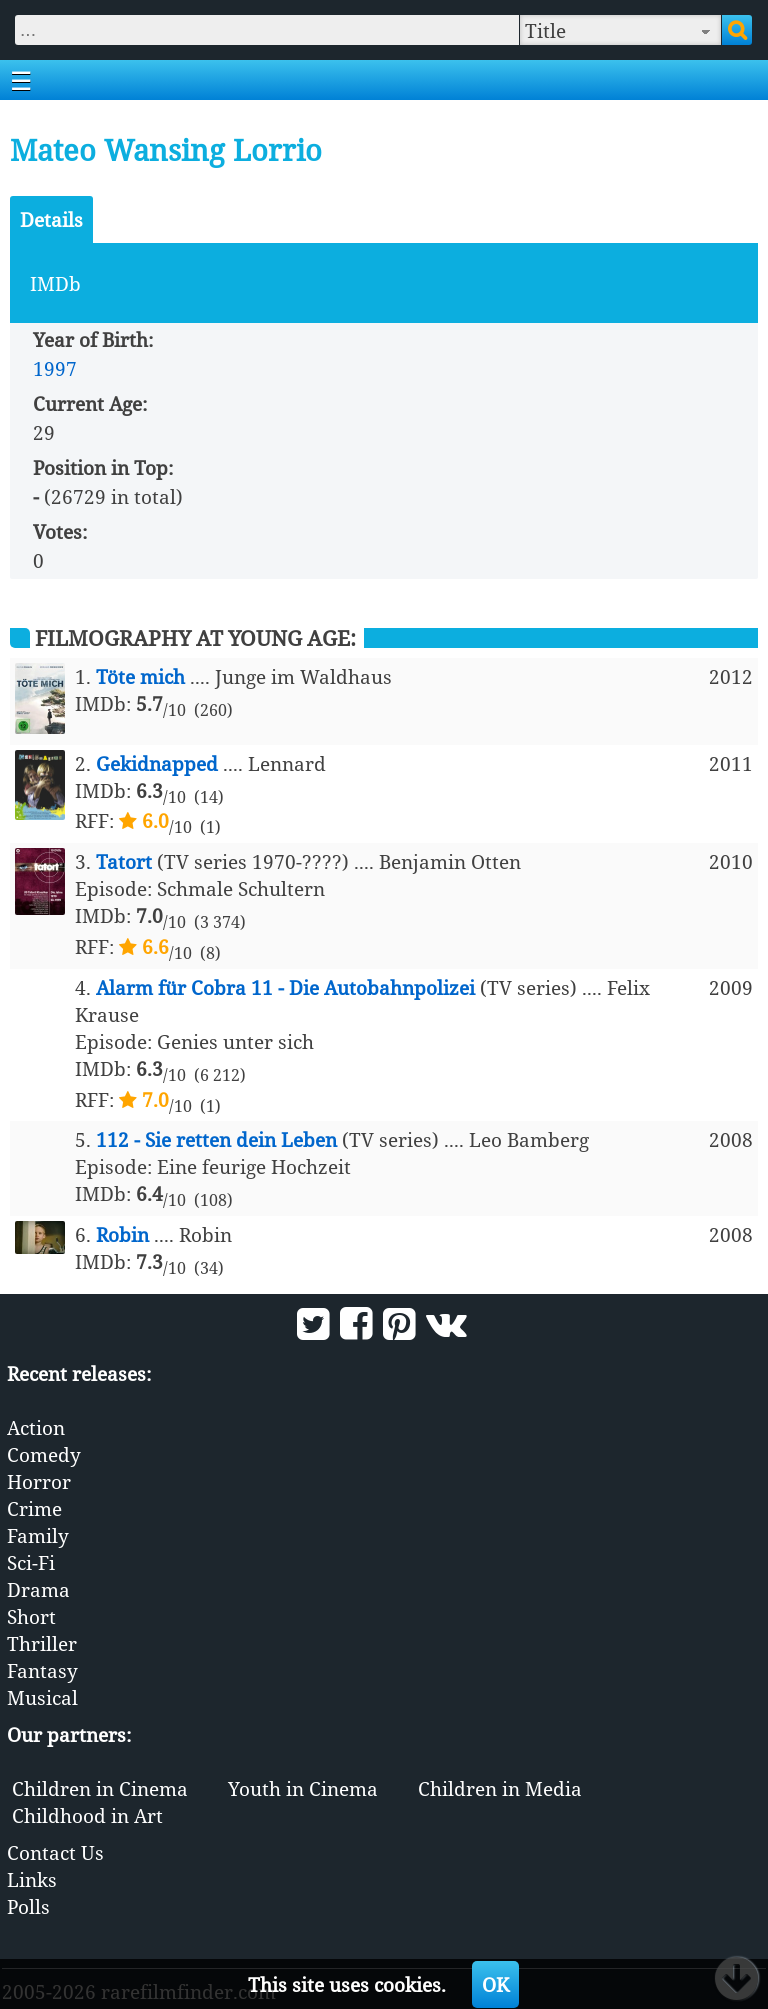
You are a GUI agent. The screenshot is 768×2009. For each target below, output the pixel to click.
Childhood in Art (87, 1815)
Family (38, 1535)
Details (51, 219)
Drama (38, 1589)
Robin (122, 1234)
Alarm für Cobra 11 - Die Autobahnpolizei (285, 987)
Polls (28, 1906)
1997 (55, 368)
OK (495, 1984)
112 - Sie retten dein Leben (216, 1139)
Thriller (42, 1643)
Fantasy (42, 1670)
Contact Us (55, 1852)
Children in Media (500, 1788)
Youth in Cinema (303, 1788)
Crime (34, 1508)
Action (36, 1427)
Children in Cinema (100, 1788)
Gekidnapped (157, 763)
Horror (39, 1481)
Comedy (44, 1454)
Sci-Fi (31, 1562)
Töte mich (140, 676)
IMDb (55, 283)
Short (31, 1616)
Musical (42, 1697)
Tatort (124, 861)
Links (32, 1879)
